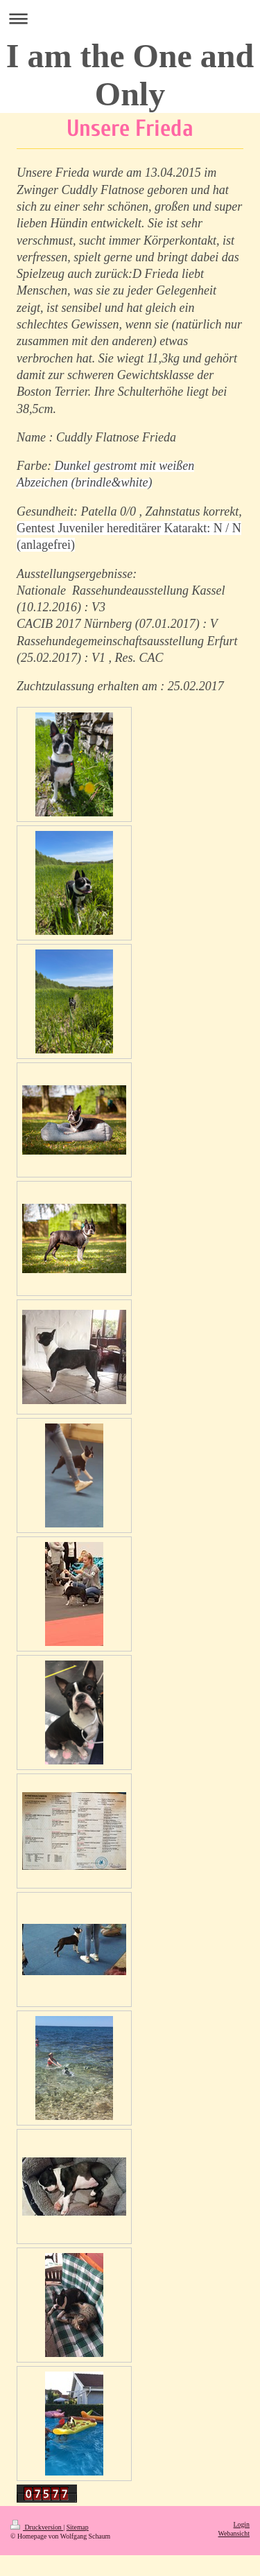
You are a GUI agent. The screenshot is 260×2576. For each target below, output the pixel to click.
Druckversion (36, 2527)
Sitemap (78, 2527)
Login (242, 2524)
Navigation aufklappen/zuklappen (130, 18)
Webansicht (234, 2533)
